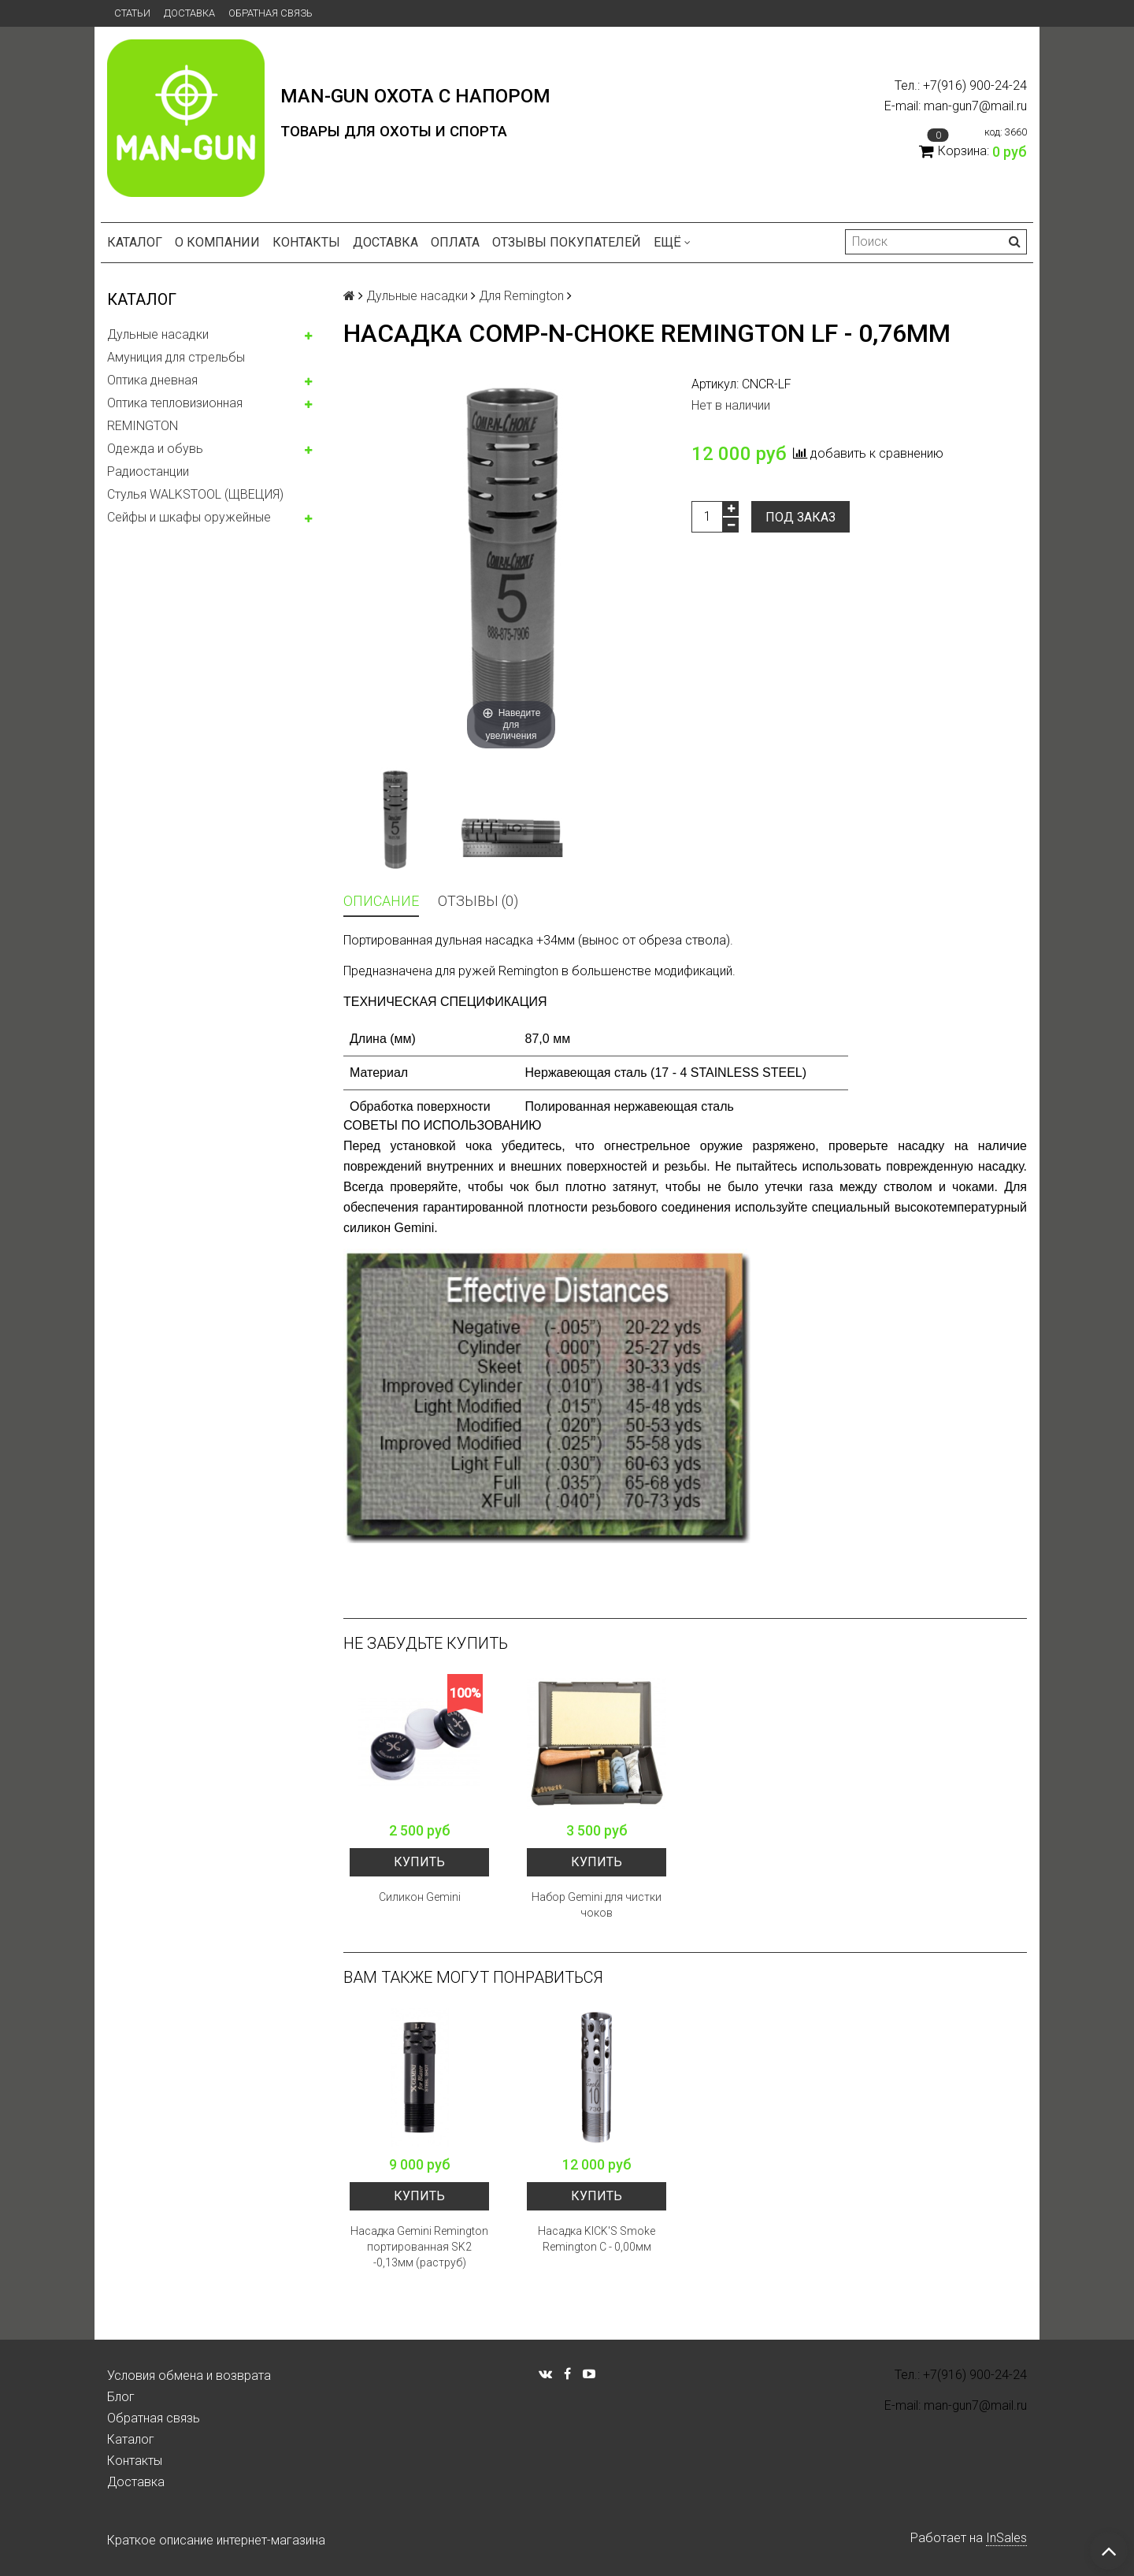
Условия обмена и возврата (189, 2375)
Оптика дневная (152, 380)
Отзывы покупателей (566, 242)
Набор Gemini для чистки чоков (597, 1905)
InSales (1006, 2537)
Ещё (672, 242)
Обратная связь (270, 13)
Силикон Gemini (420, 1897)
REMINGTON (142, 425)
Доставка (189, 13)
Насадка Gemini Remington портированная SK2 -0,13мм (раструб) (419, 2247)
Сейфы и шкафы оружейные (189, 517)
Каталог (134, 242)
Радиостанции (148, 471)
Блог (121, 2396)
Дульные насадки (158, 334)
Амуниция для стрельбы (176, 357)
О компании (217, 242)
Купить (419, 1861)
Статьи (132, 13)
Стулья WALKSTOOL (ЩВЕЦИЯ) (195, 494)
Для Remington (521, 295)
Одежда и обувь (155, 448)
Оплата (455, 242)
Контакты (306, 242)
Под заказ (800, 517)
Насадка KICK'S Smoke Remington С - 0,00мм (596, 2239)
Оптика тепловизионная (175, 402)
